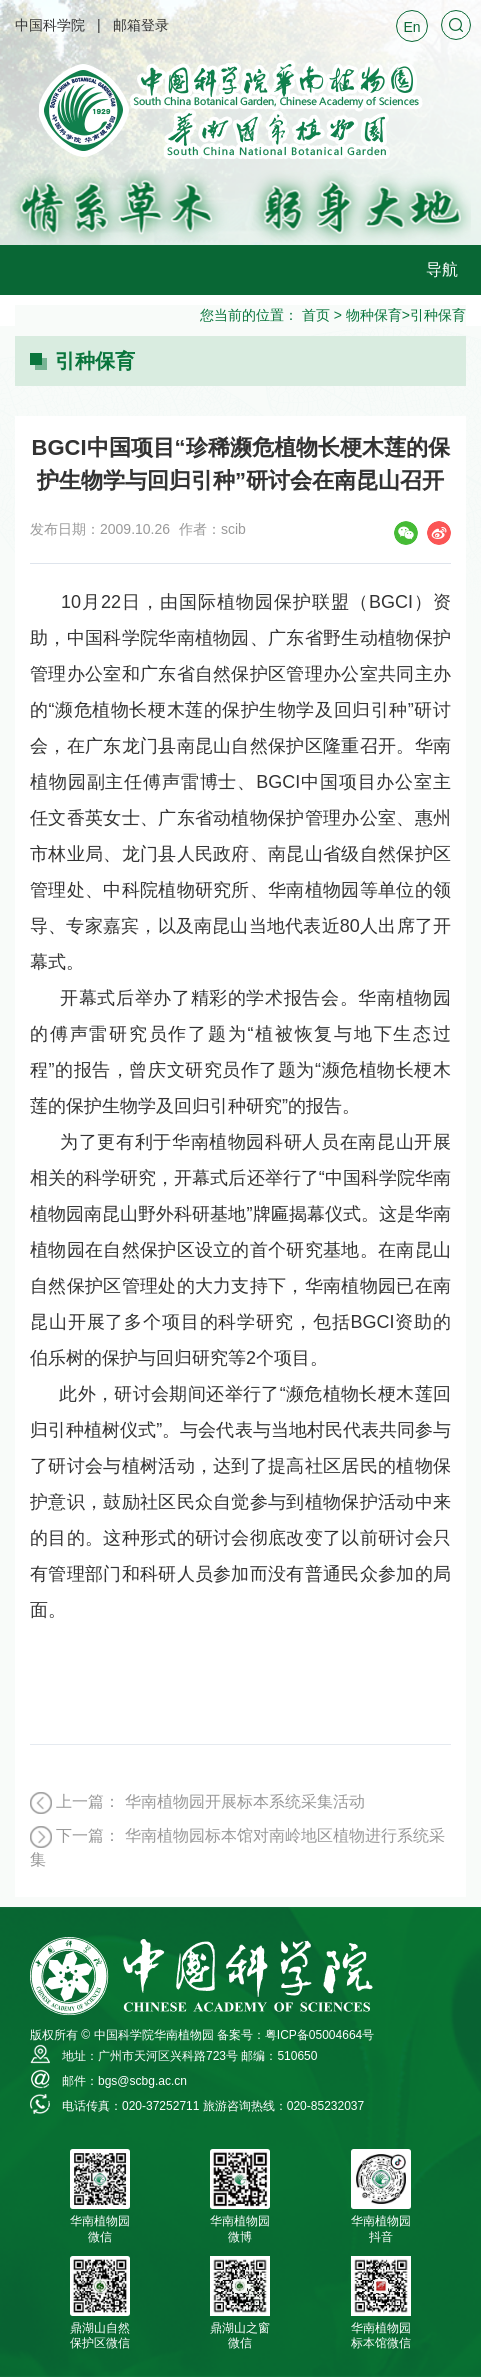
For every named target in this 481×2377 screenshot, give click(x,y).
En (411, 27)
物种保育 (374, 315)
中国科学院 (50, 25)
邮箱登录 (141, 25)
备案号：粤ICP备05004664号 (295, 2035)
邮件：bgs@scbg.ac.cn (124, 2081)
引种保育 (438, 315)
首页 (316, 315)
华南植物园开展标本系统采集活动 (245, 1801)
